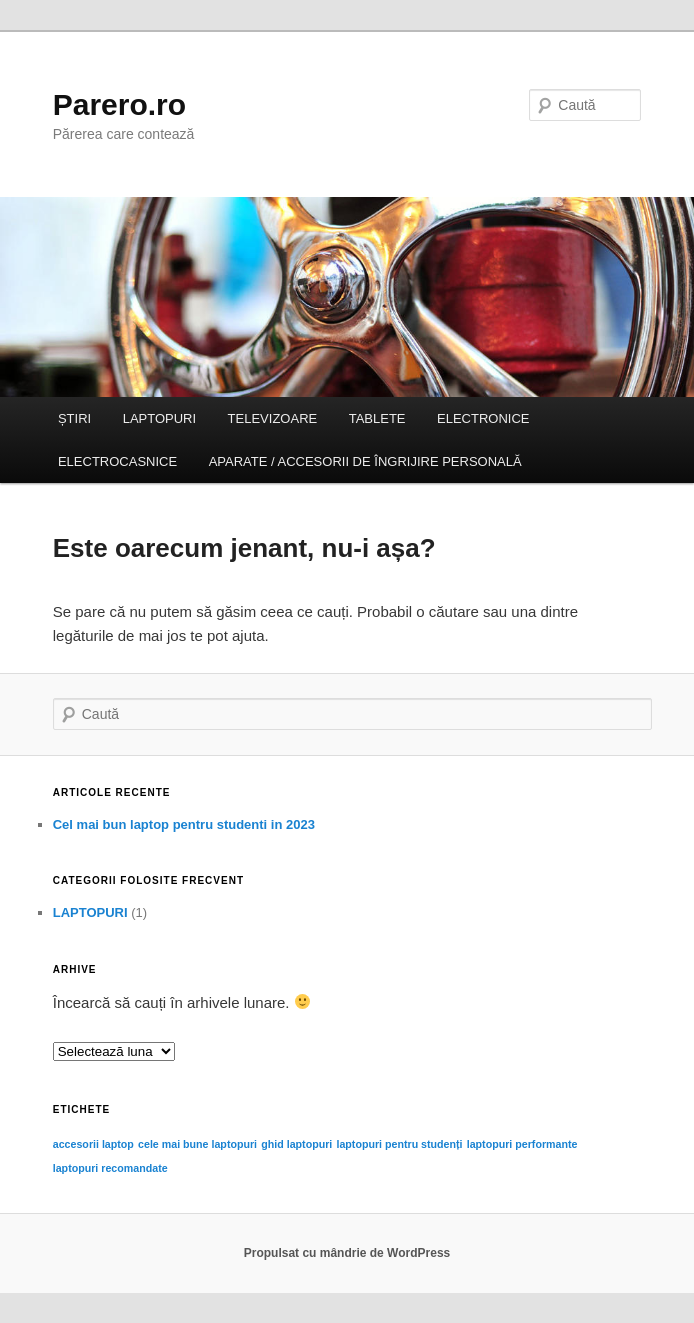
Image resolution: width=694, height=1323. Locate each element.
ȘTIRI (74, 418)
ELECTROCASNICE (117, 461)
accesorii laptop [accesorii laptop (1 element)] (93, 1144)
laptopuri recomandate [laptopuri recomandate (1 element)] (110, 1168)
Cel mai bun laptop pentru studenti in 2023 (184, 824)
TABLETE (377, 418)
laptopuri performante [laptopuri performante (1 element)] (522, 1144)
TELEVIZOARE (273, 418)
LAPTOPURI (159, 418)
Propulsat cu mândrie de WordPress (347, 1253)
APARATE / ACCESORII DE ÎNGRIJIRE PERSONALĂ (365, 461)
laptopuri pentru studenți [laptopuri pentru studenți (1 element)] (399, 1144)
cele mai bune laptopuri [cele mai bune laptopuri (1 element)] (197, 1144)
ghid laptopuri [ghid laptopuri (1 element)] (296, 1144)
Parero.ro (119, 104)
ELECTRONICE (483, 418)
